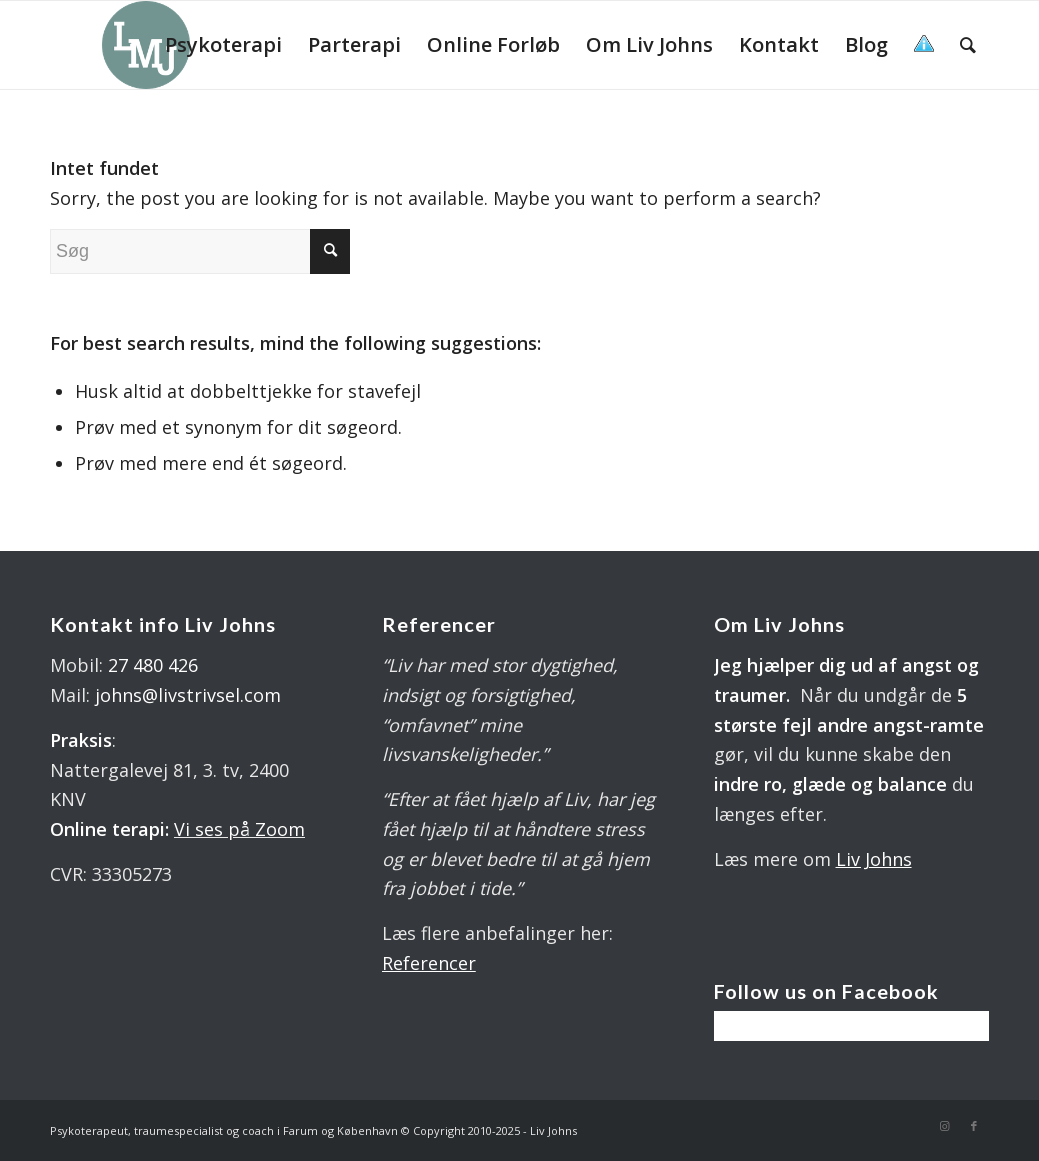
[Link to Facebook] (974, 1126)
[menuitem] (223, 45)
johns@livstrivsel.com (188, 695)
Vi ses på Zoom (239, 829)
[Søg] (968, 45)
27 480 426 (153, 665)
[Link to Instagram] (944, 1126)
